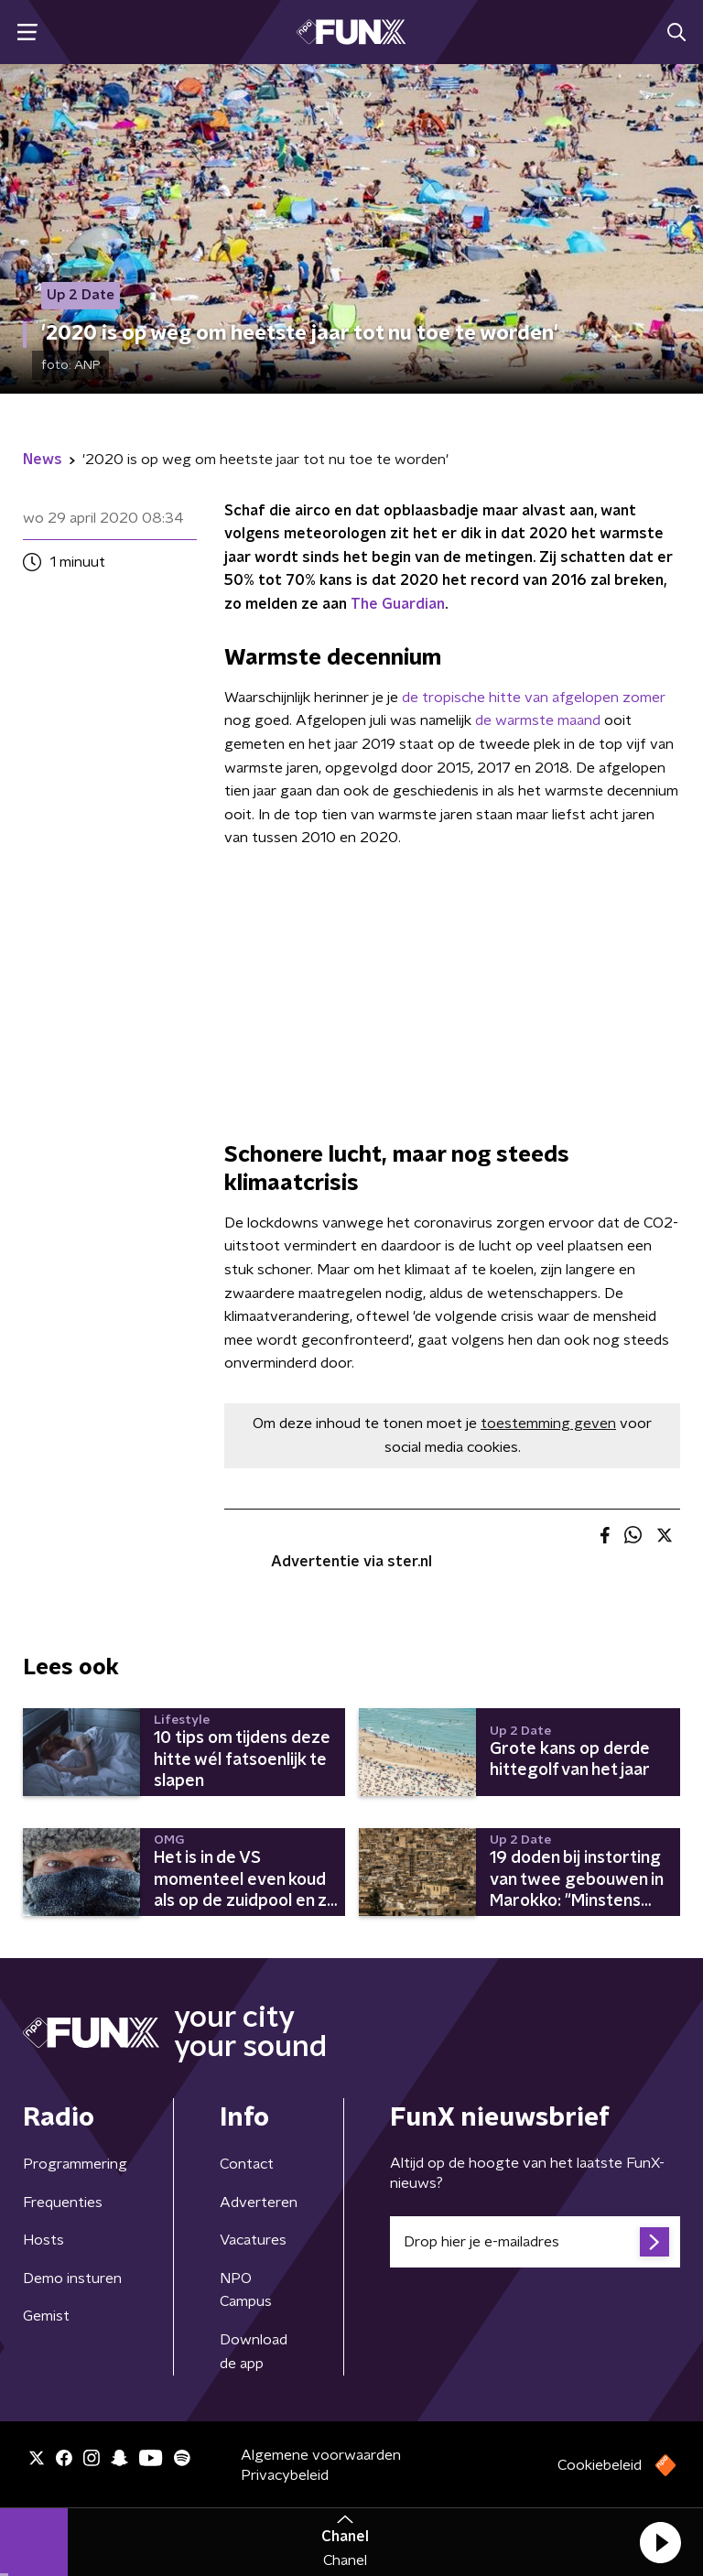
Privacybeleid (285, 2475)
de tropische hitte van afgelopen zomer (533, 697)
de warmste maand (537, 720)
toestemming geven (548, 1423)
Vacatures (253, 2240)
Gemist (46, 2316)
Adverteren (258, 2202)
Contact (247, 2164)
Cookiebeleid (599, 2465)
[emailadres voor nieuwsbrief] (535, 2242)
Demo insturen (72, 2278)
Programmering (75, 2164)
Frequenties (63, 2202)
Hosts (43, 2240)
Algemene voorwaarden (321, 2455)
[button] (660, 2542)
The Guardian (398, 604)
